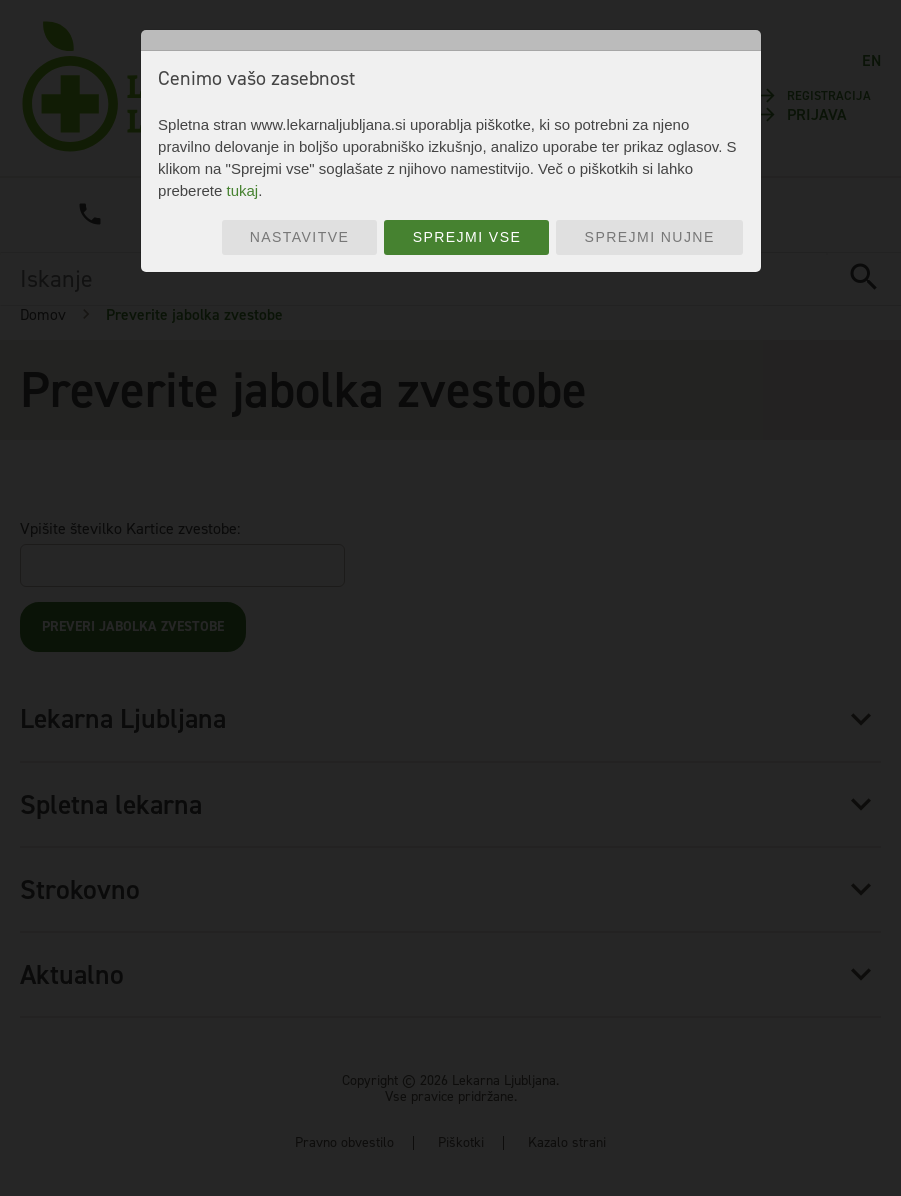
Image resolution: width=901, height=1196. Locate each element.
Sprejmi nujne (650, 237)
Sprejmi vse (467, 237)
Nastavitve (300, 237)
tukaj (242, 190)
